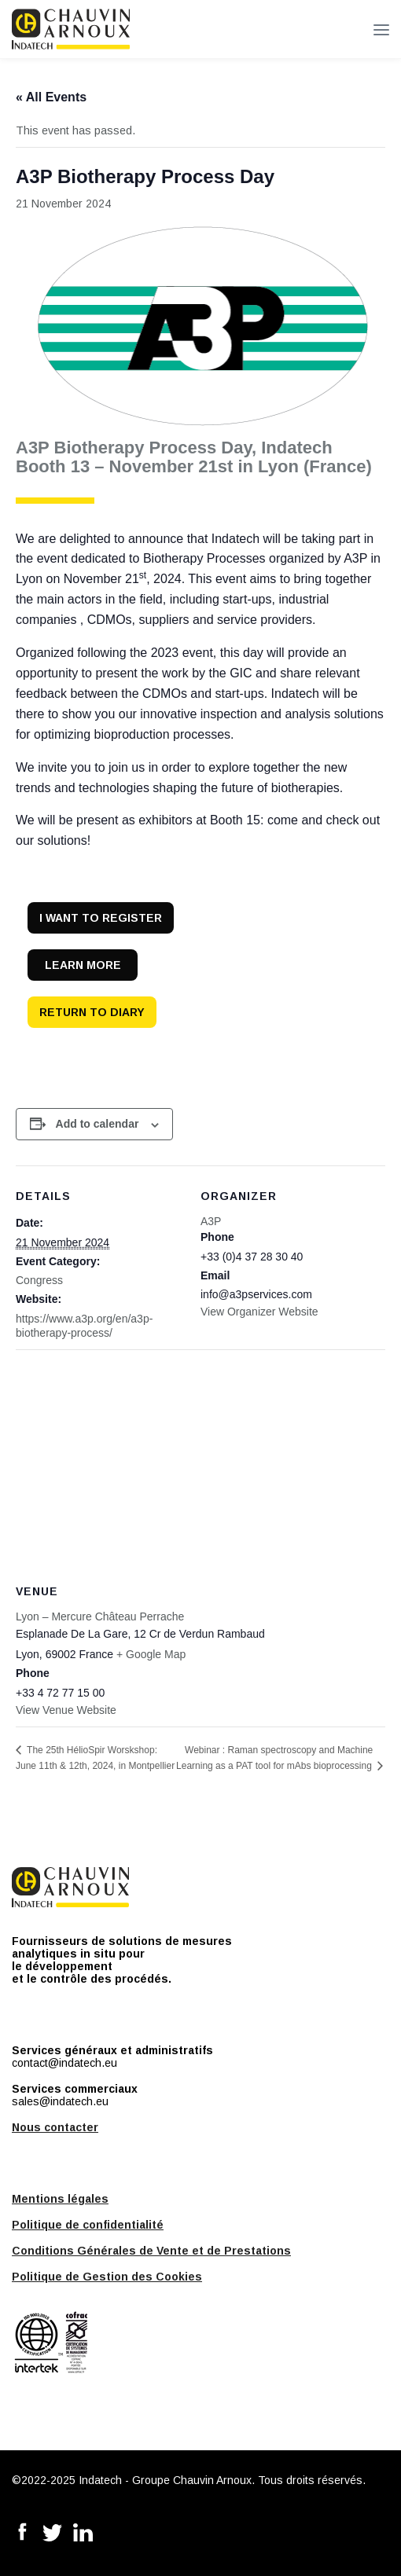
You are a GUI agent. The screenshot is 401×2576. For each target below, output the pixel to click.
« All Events (51, 97)
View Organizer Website (259, 1311)
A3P (210, 1221)
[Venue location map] (200, 1463)
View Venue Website (66, 1710)
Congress (39, 1280)
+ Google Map (151, 1654)
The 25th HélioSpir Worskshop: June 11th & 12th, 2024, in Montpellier (95, 1758)
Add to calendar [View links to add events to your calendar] (97, 1123)
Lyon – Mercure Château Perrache (100, 1616)
